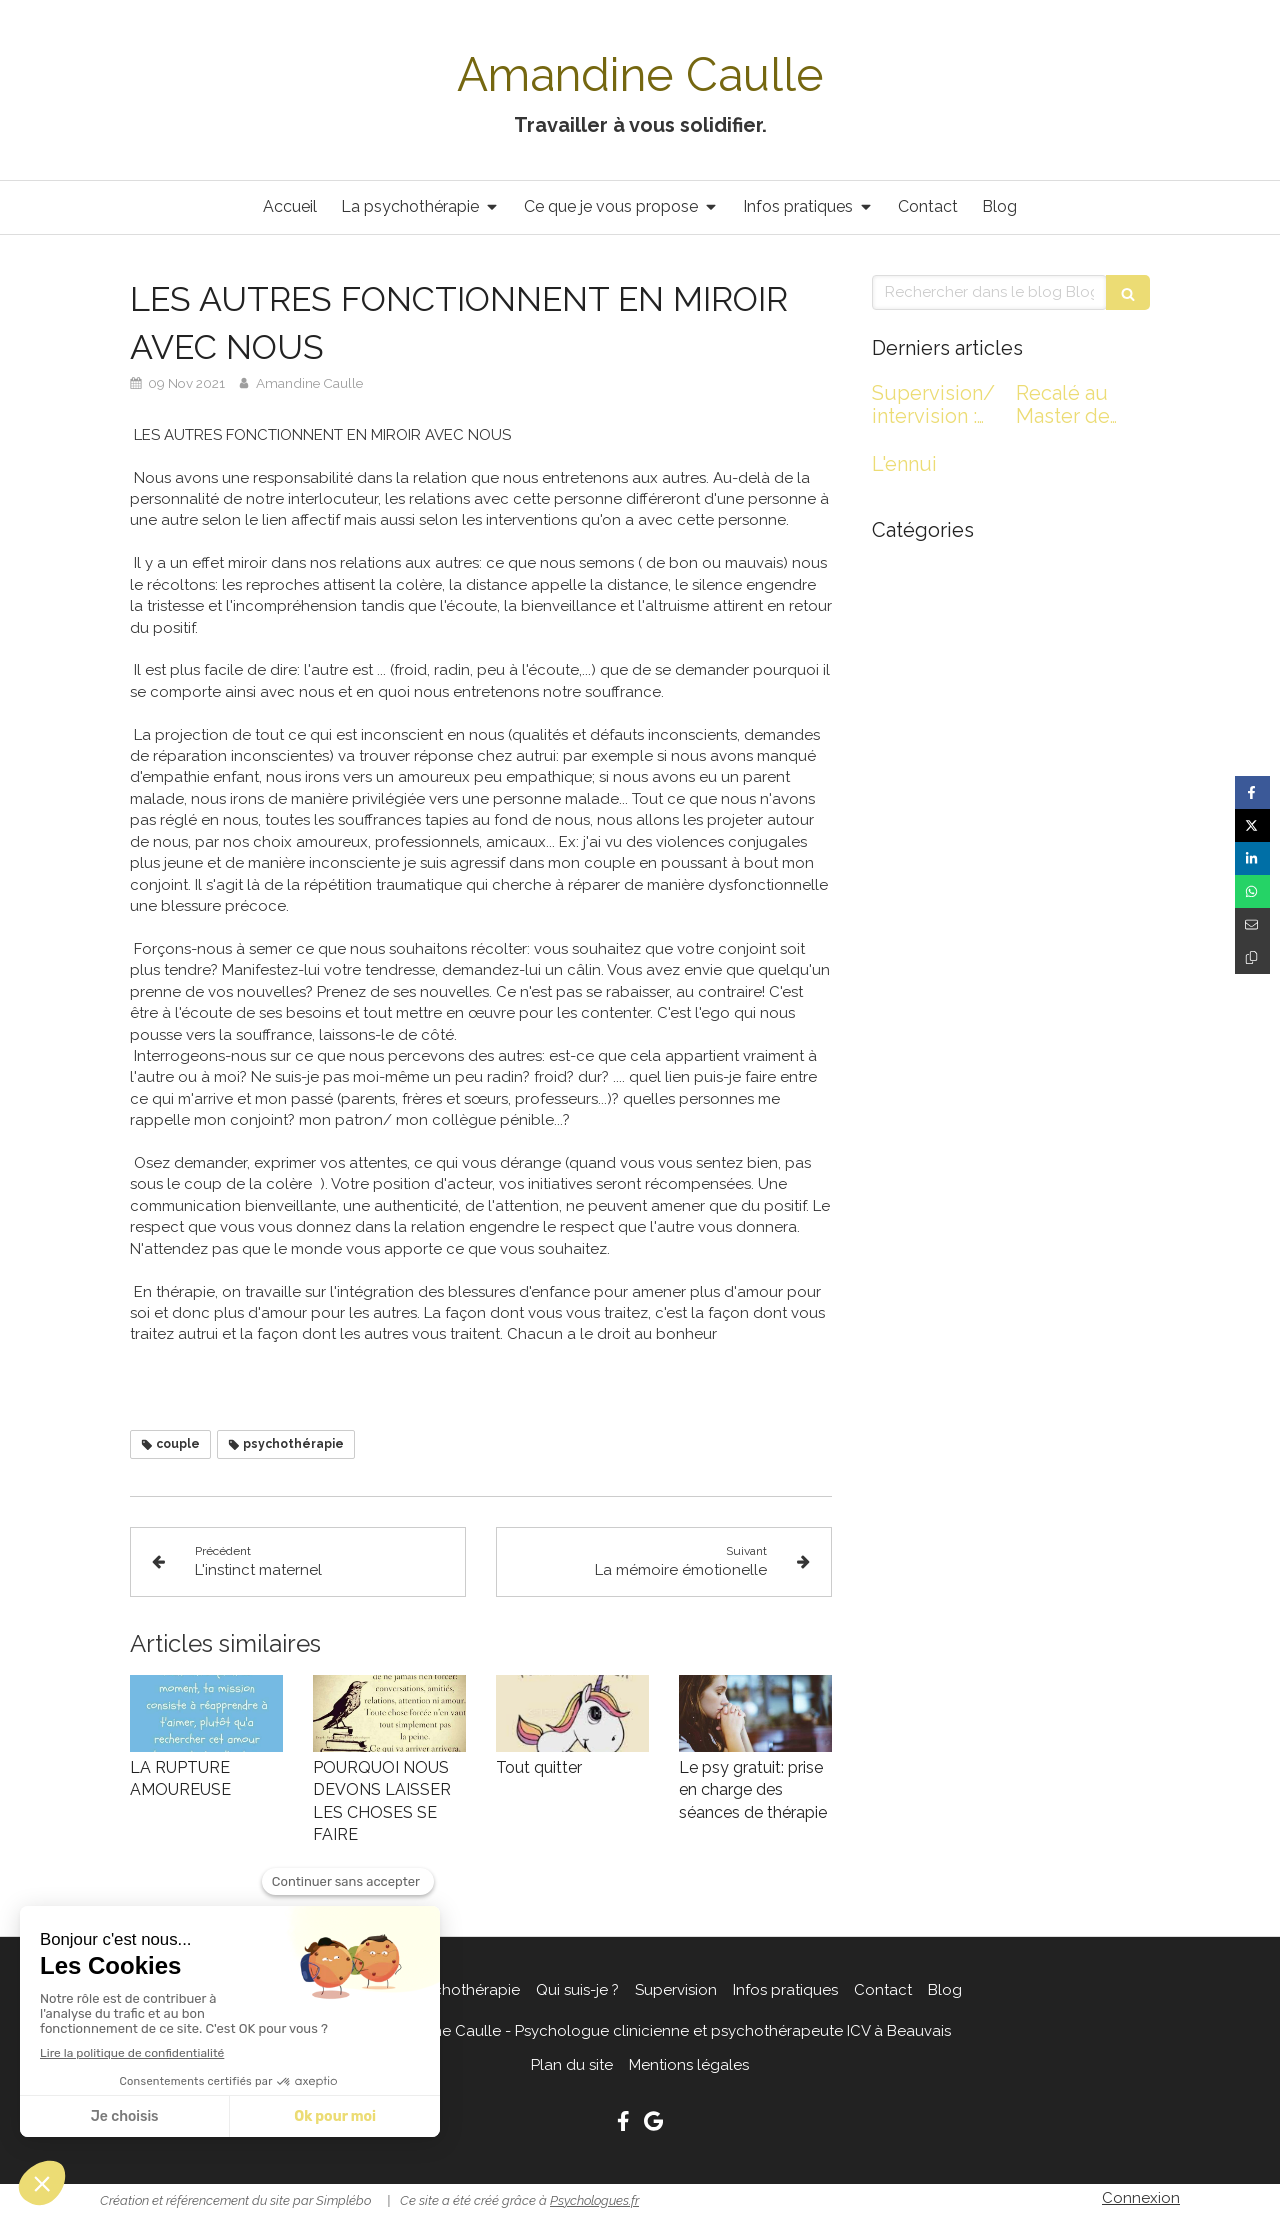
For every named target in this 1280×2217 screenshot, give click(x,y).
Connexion (1141, 2198)
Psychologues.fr (594, 2200)
